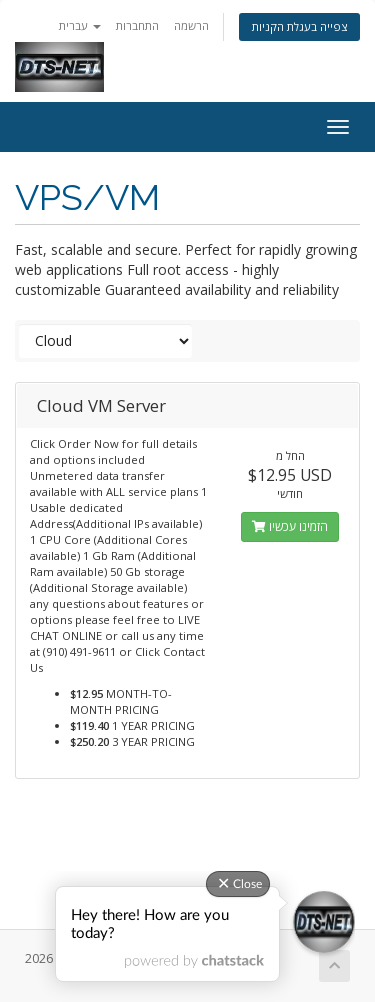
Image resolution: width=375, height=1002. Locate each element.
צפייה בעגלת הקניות (299, 26)
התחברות (137, 25)
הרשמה (191, 25)
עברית (80, 25)
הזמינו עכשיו (290, 526)
